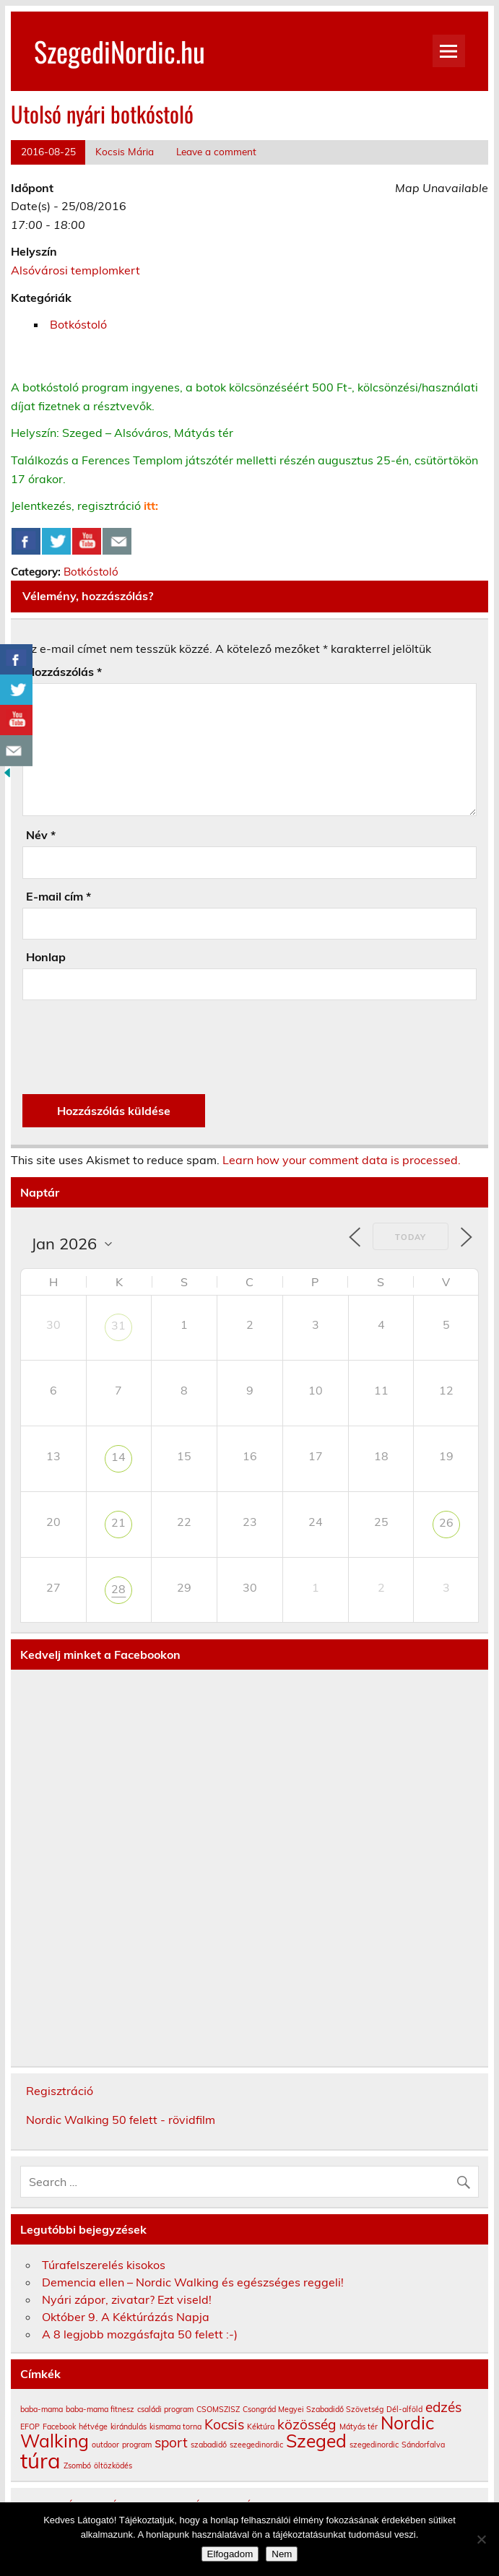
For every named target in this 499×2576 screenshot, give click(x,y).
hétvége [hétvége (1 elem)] (93, 2426)
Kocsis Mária (124, 151)
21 (118, 1522)
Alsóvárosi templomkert (75, 270)
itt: (151, 505)
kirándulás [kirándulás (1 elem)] (128, 2426)
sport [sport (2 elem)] (171, 2442)
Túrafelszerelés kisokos (103, 2265)
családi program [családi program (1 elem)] (165, 2409)
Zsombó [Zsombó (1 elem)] (77, 2465)
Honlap (46, 957)
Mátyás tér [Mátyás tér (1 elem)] (358, 2426)
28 (118, 1589)
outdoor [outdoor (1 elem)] (105, 2445)
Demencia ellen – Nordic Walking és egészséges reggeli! (193, 2282)
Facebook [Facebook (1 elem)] (59, 2426)
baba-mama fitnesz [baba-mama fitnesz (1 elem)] (100, 2409)
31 (118, 1325)
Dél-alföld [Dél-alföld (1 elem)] (404, 2409)
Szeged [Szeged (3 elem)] (316, 2440)
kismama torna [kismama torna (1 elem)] (175, 2426)
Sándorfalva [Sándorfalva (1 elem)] (423, 2445)
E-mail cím (58, 896)
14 (118, 1456)
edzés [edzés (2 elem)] (443, 2407)
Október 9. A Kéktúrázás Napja (125, 2317)
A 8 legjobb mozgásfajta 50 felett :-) (140, 2334)
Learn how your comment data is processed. (341, 1160)
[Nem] (481, 2539)
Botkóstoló (78, 324)
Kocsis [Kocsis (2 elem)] (224, 2424)
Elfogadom (230, 2554)
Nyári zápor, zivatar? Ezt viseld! (127, 2299)
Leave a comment (216, 151)
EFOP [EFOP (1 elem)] (30, 2426)
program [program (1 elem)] (137, 2445)
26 (446, 1522)
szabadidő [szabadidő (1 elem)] (209, 2445)
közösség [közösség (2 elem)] (307, 2424)
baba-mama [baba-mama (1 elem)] (41, 2409)
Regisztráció (59, 2090)
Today (410, 1237)
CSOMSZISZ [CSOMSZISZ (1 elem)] (218, 2409)
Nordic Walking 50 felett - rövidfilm (120, 2119)
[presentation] (132, 1047)
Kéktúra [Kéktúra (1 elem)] (260, 2426)
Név (41, 835)
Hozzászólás (64, 671)
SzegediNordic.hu (119, 50)
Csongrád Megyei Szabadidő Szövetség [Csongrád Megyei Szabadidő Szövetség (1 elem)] (313, 2409)
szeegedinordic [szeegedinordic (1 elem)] (256, 2445)
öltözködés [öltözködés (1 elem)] (113, 2465)
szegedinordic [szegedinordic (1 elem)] (374, 2445)
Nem (282, 2554)
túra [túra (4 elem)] (40, 2460)
